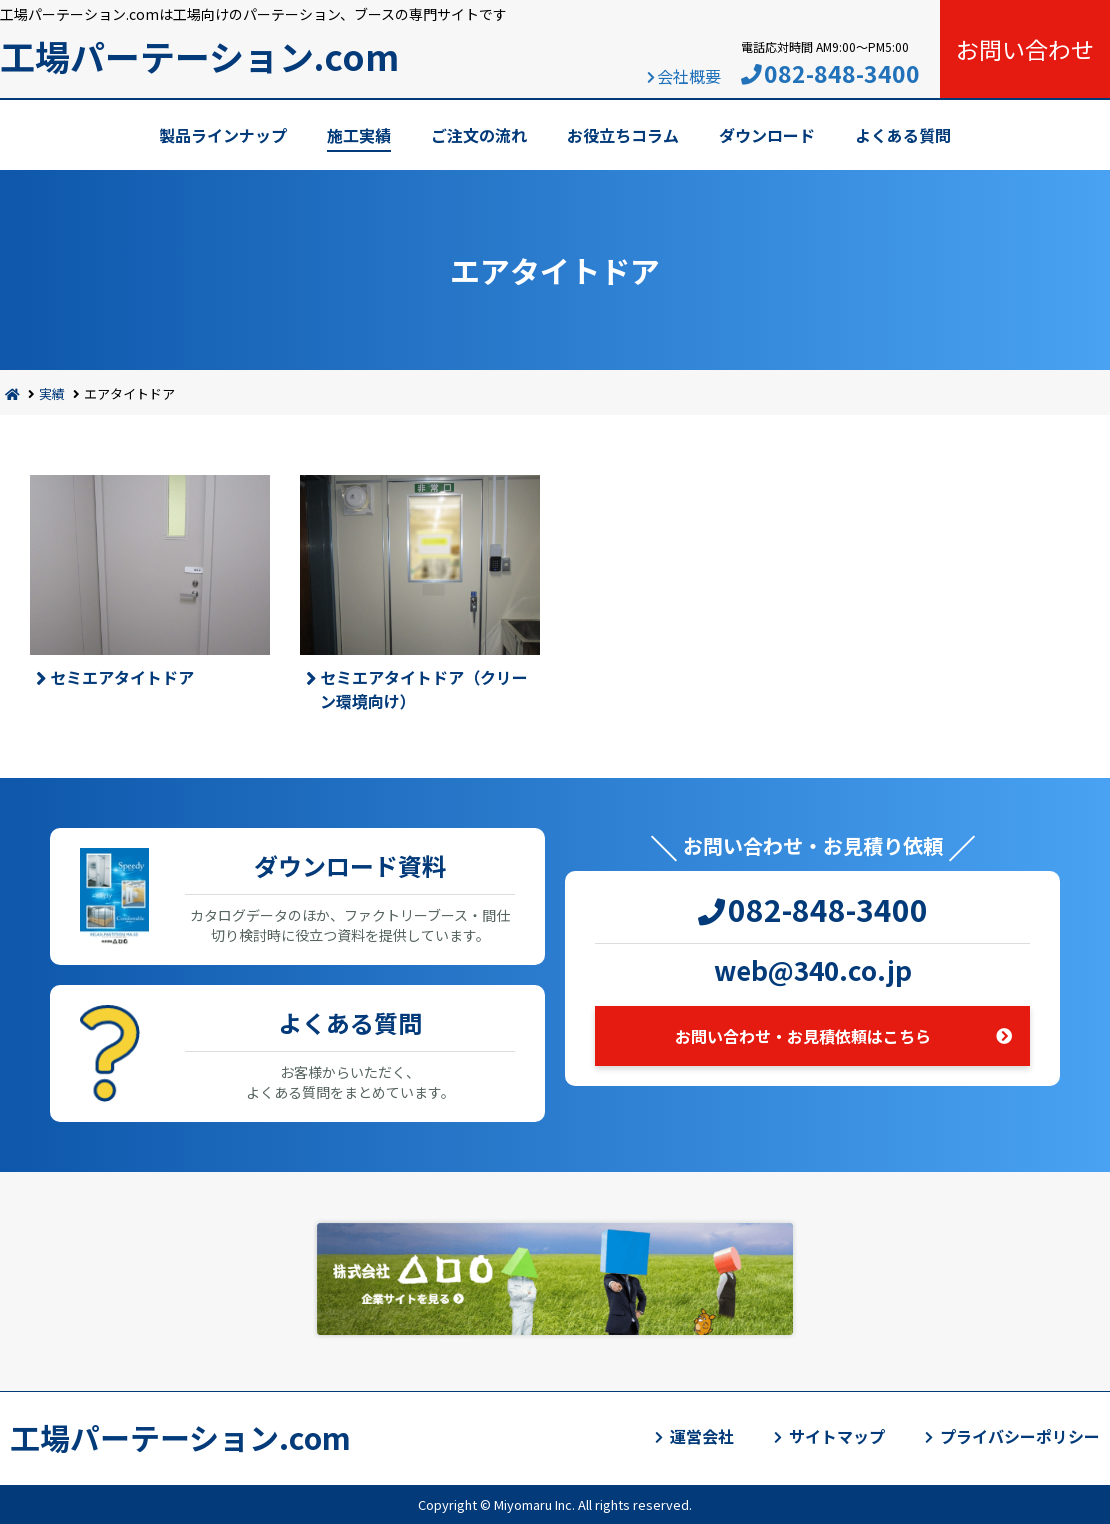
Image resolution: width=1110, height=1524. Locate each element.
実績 (52, 393)
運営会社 (702, 1436)
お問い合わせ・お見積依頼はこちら (803, 1036)
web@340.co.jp (813, 969)
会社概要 (689, 76)
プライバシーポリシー (1020, 1436)
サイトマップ (837, 1436)
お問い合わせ (1025, 49)
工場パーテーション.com (199, 55)
